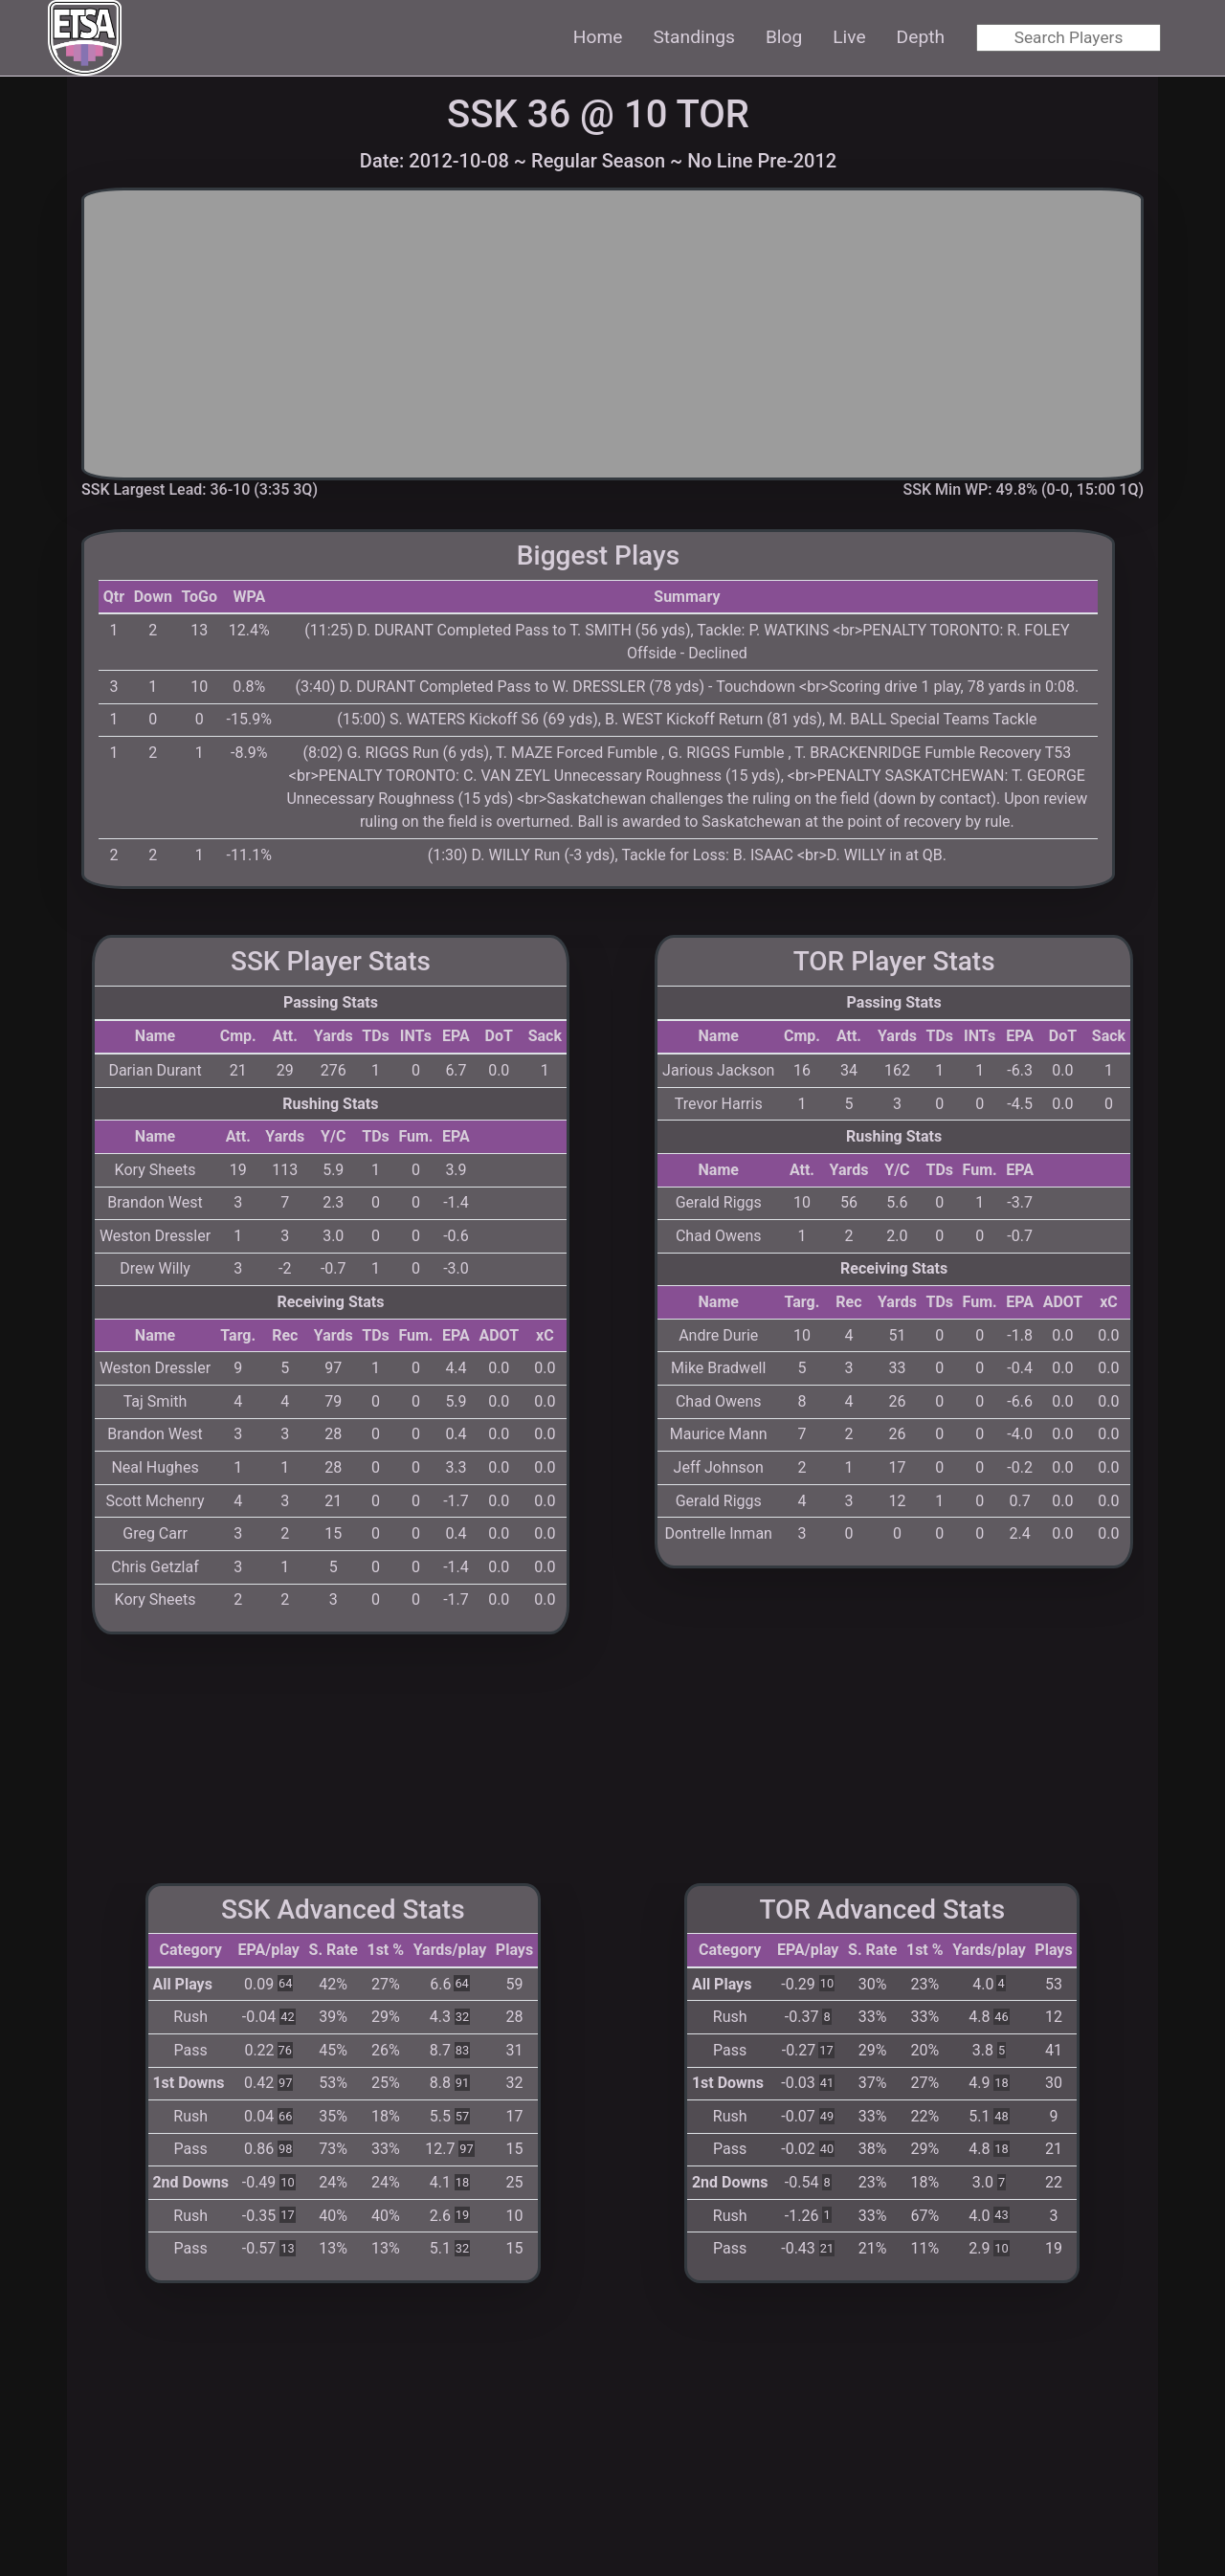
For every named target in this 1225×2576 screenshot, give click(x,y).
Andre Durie (718, 1335)
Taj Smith (155, 1401)
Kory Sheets (155, 1170)
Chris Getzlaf (154, 1567)
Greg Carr (155, 1533)
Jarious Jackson (718, 1070)
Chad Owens (719, 1236)
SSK (482, 114)
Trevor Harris (719, 1104)
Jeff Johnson (719, 1467)
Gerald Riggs (719, 1202)
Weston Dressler (155, 1236)
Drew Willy (155, 1268)
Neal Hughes (154, 1467)
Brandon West (155, 1202)
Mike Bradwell (718, 1368)
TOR (712, 114)
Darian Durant (154, 1070)
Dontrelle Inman (717, 1533)
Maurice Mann (719, 1434)
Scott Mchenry (155, 1501)
